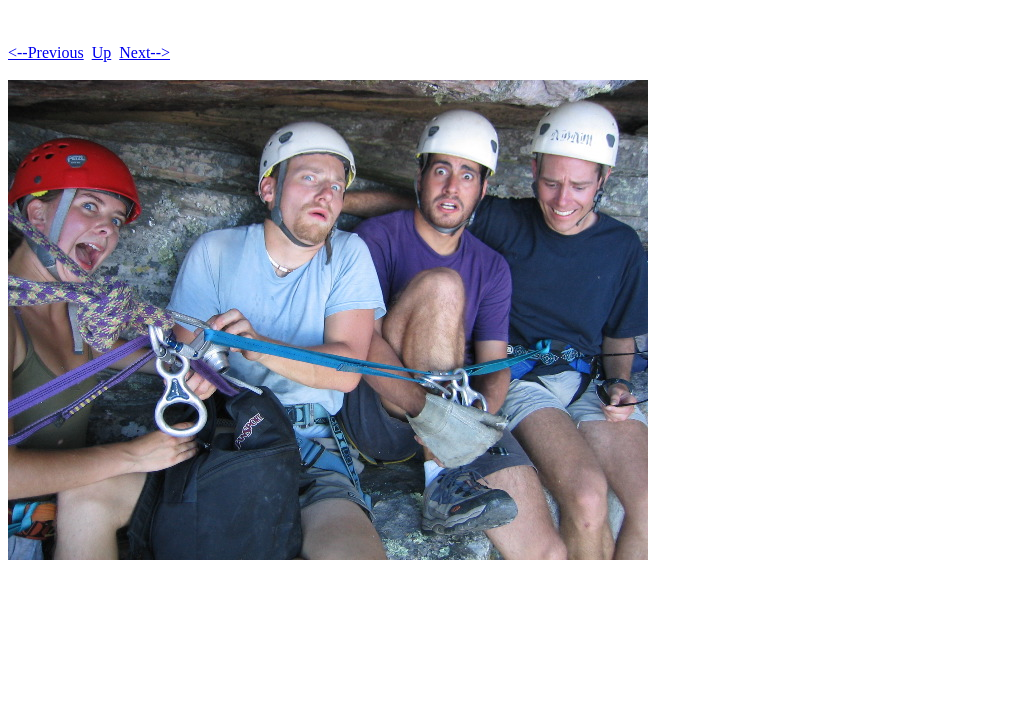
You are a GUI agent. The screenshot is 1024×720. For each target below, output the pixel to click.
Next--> (144, 52)
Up (102, 52)
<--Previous (46, 52)
